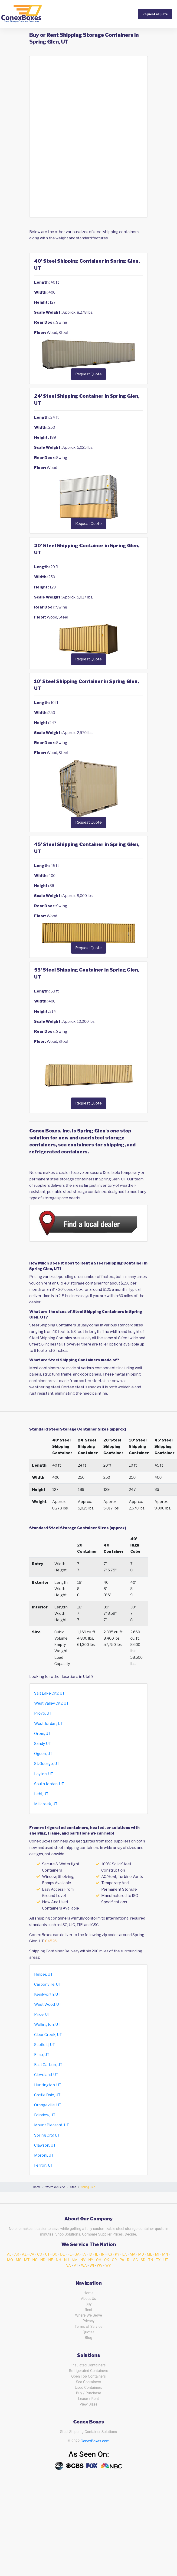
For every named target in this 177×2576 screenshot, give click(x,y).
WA (84, 2265)
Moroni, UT (44, 2155)
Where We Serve (88, 2315)
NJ (66, 2260)
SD (143, 2260)
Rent (88, 2310)
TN (150, 2260)
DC (54, 2254)
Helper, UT (43, 1974)
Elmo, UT (41, 2055)
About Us (88, 2298)
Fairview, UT (45, 2115)
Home (88, 2293)
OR (114, 2260)
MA (132, 2254)
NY (90, 2260)
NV (82, 2260)
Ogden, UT (43, 1753)
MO (10, 2260)
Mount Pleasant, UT (51, 2125)
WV (99, 2265)
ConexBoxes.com (95, 2441)
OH (98, 2260)
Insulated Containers (89, 2365)
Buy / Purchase (88, 2393)
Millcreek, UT (46, 1804)
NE (50, 2260)
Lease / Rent (88, 2398)
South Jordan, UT (49, 1784)
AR (16, 2254)
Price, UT (42, 2014)
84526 (51, 1941)
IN (103, 2254)
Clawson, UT (45, 2145)
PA (122, 2260)
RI (128, 2260)
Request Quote (88, 374)
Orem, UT (42, 1733)
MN (165, 2254)
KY (117, 2254)
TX (158, 2260)
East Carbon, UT (48, 2065)
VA (68, 2265)
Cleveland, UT (46, 2075)
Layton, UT (43, 1774)
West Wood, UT (47, 2004)
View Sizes (89, 2404)
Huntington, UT (47, 2085)
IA (84, 2254)
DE (62, 2254)
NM (74, 2260)
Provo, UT (43, 1713)
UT (165, 2260)
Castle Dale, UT (47, 2095)
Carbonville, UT (47, 1984)
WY (108, 2265)
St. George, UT (46, 1763)
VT (76, 2265)
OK (106, 2260)
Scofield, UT (44, 2044)
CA (32, 2254)
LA (124, 2254)
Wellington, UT (47, 2024)
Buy (88, 2304)
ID (90, 2254)
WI (92, 2265)
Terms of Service (88, 2326)
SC (135, 2260)
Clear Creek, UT (48, 2034)
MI (157, 2254)
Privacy (88, 2321)
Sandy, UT (42, 1743)
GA (77, 2254)
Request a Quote (155, 14)
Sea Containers (88, 2382)
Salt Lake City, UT (49, 1693)
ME (149, 2254)
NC (34, 2260)
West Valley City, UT (51, 1703)
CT (47, 2254)
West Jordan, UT (48, 1723)
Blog (88, 2337)
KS (110, 2254)
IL (96, 2254)
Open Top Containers (88, 2376)
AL (9, 2254)
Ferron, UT (43, 2165)
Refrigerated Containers (88, 2371)
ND (42, 2260)
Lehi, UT (41, 1794)
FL (70, 2254)
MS (18, 2260)
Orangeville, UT (47, 2105)
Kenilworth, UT (47, 1994)
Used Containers (88, 2387)
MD (141, 2254)
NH (58, 2260)
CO (39, 2254)
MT (27, 2260)
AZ (24, 2254)
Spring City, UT (47, 2135)
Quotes (89, 2332)
